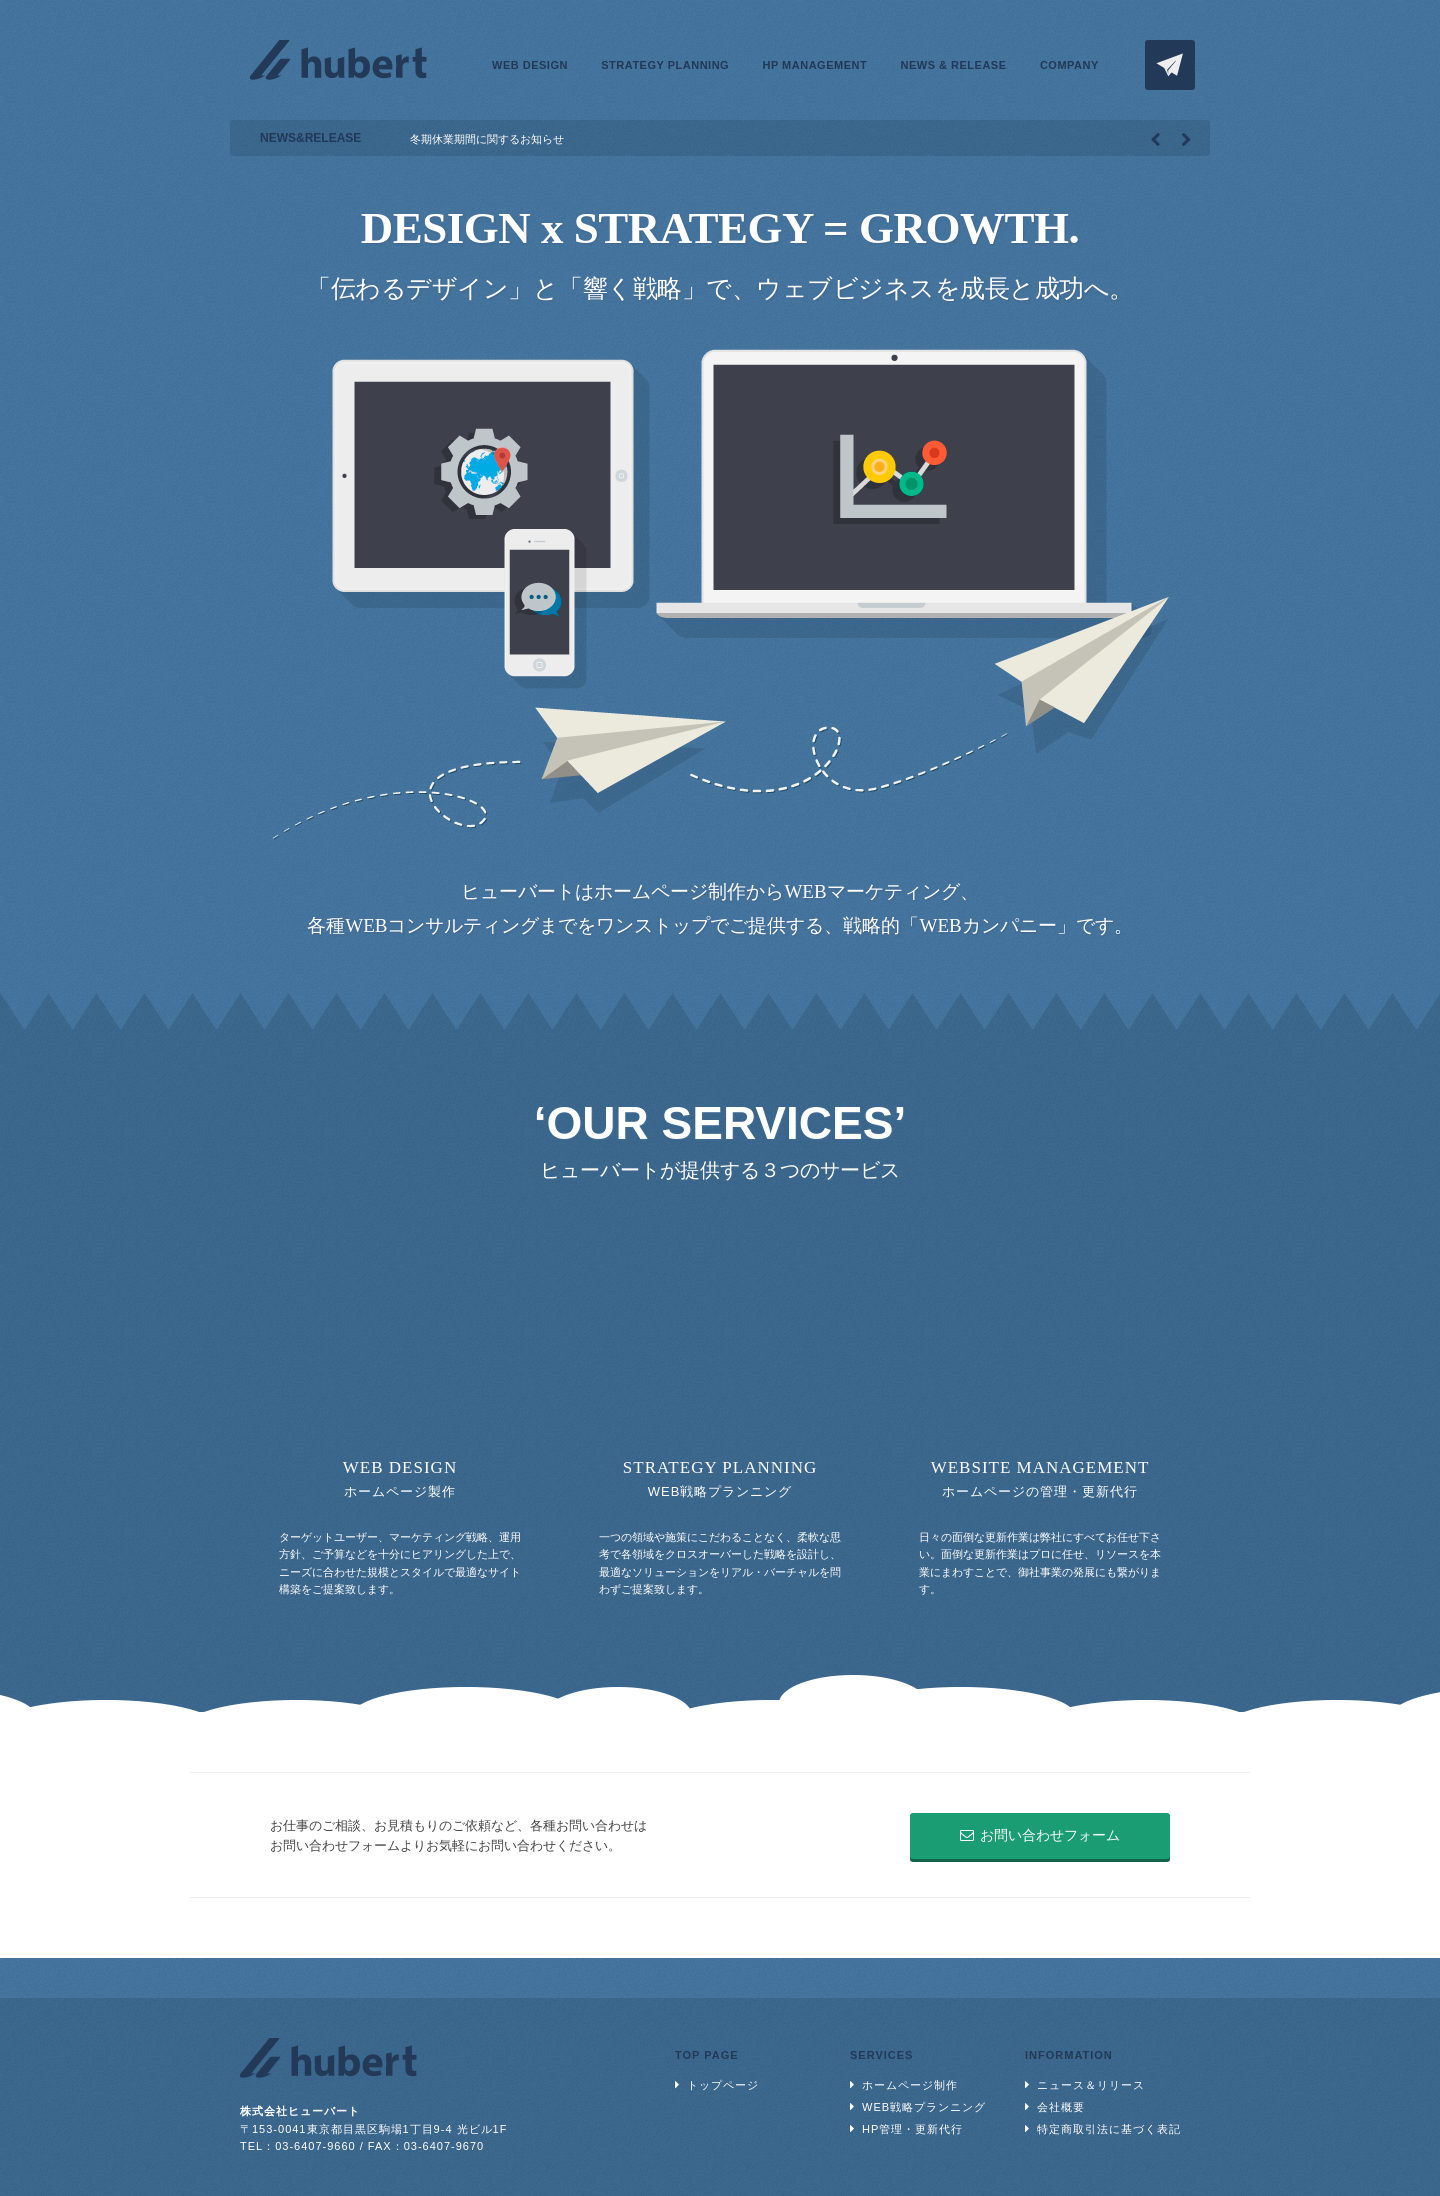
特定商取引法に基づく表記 (1109, 2129)
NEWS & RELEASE (954, 65)
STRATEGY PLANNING (665, 65)
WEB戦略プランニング (924, 2107)
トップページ (723, 2085)
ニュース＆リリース (1091, 2085)
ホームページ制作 (910, 2085)
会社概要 (1061, 2107)
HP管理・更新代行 (912, 2129)
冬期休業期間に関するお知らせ (487, 139)
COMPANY (1069, 65)
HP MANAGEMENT (814, 65)
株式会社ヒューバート (338, 60)
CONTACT (1170, 65)
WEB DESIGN (530, 65)
